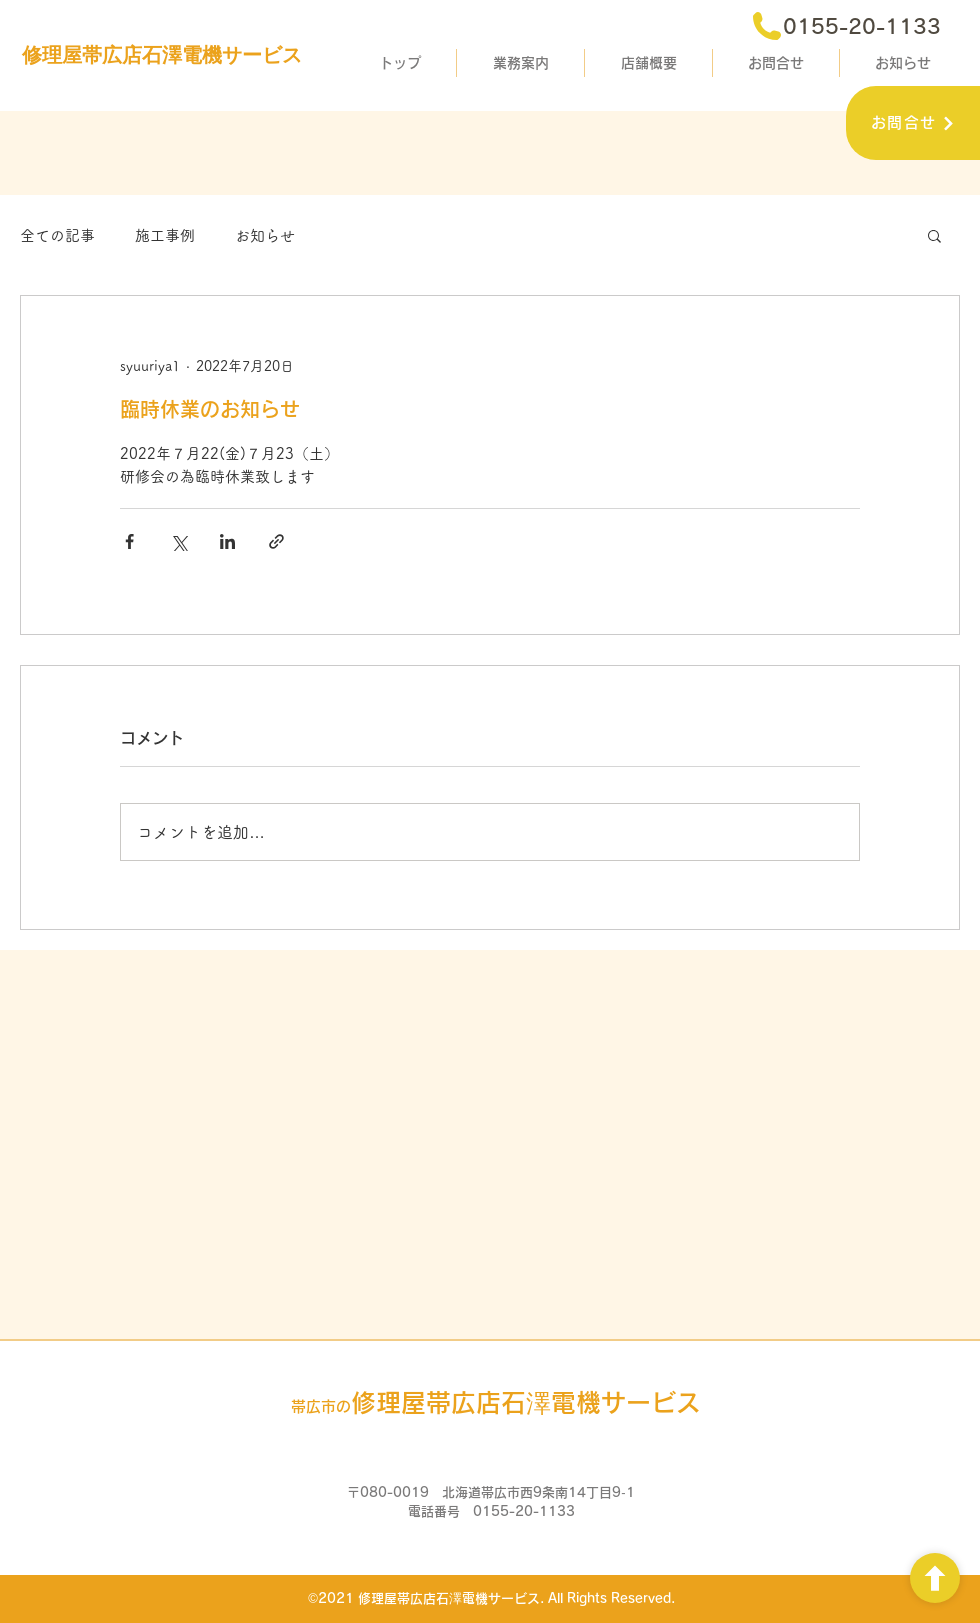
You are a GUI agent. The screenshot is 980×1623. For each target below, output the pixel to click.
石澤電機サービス (496, 1402)
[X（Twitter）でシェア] (178, 541)
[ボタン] (935, 1578)
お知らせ (265, 235)
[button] (934, 235)
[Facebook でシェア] (129, 541)
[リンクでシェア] (276, 541)
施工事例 (165, 235)
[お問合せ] (913, 123)
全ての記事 (57, 235)
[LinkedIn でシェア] (227, 541)
